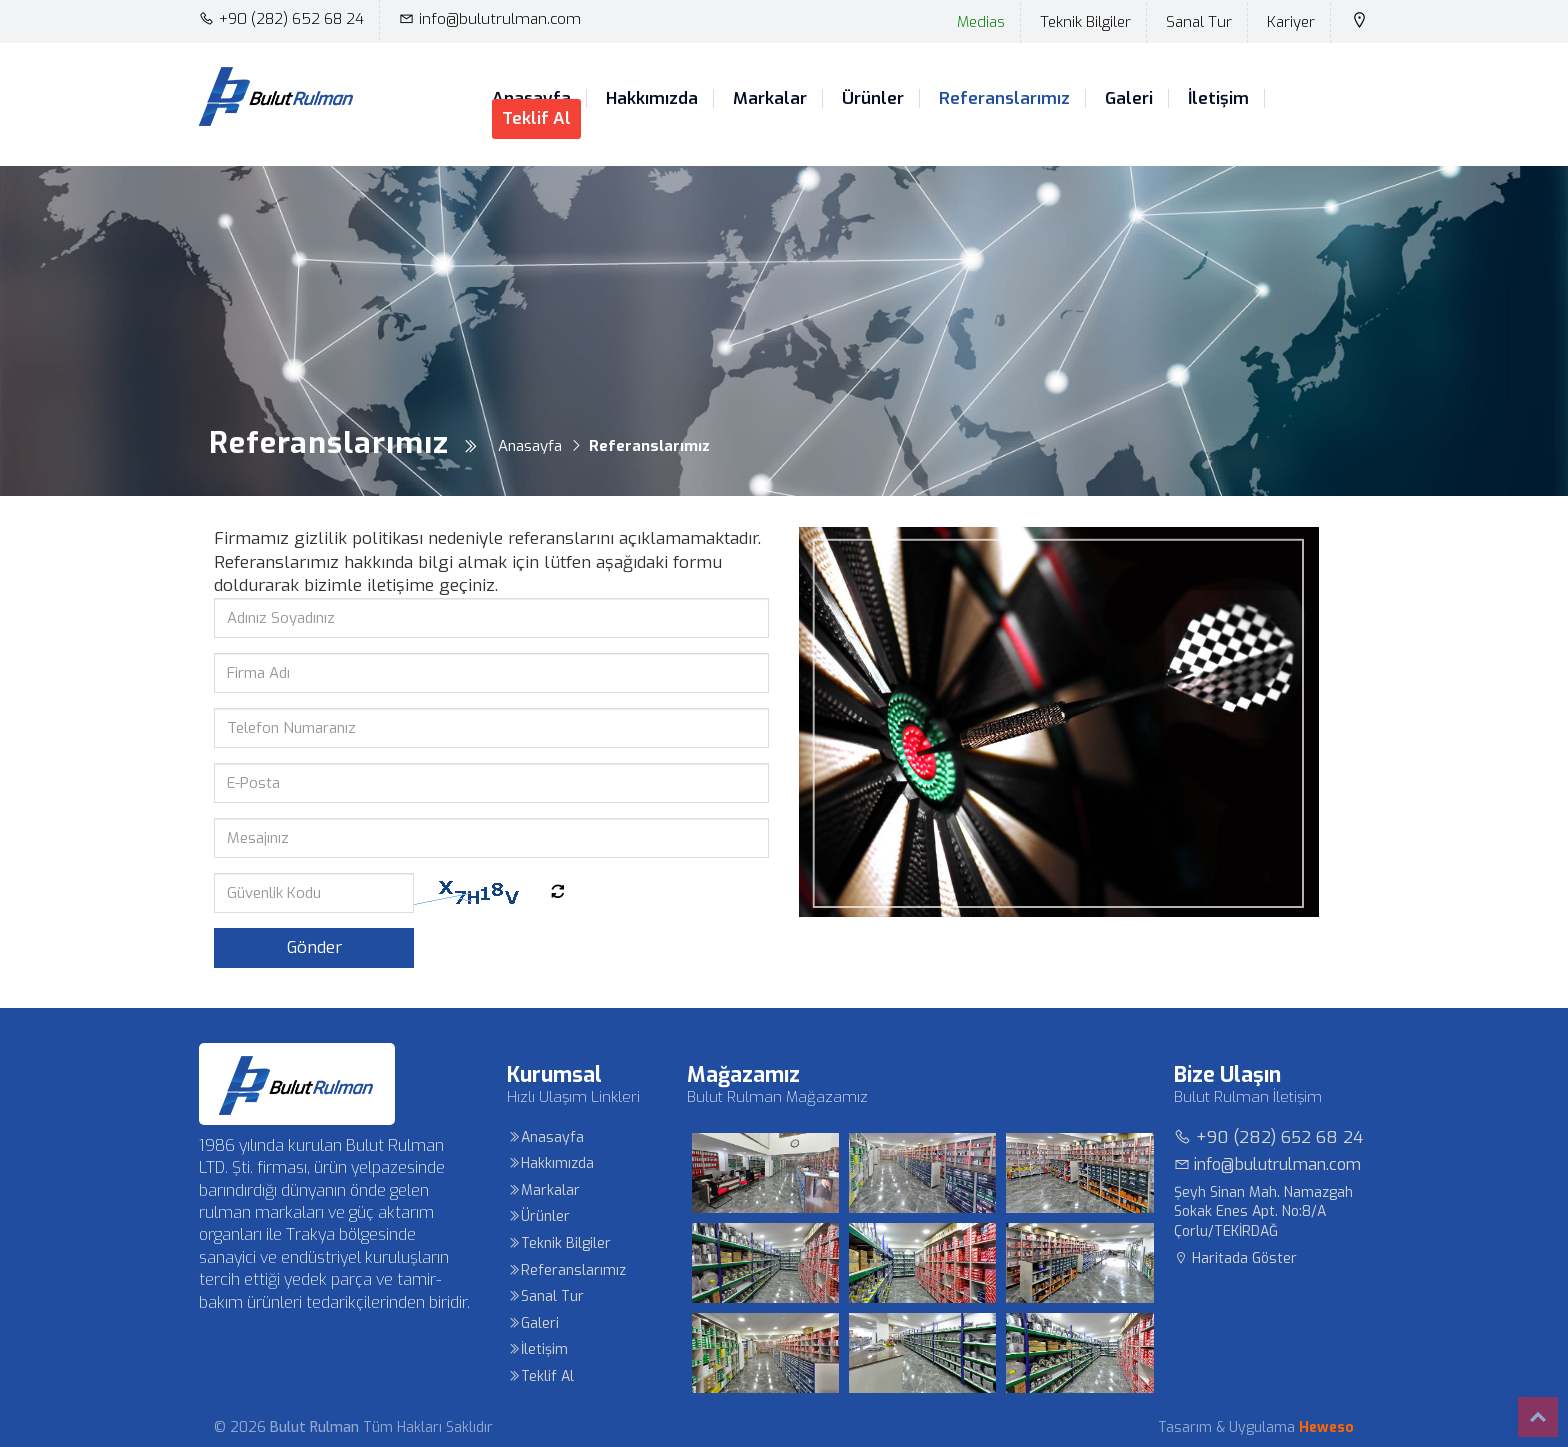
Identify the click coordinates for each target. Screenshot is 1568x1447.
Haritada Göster (1235, 1258)
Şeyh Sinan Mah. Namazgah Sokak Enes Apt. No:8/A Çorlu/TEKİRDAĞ (1263, 1212)
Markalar (770, 99)
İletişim (1218, 99)
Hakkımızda (652, 99)
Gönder (314, 947)
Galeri (1129, 99)
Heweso (1326, 1427)
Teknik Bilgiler (1085, 22)
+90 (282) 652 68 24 (281, 19)
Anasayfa (545, 1137)
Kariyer (1291, 22)
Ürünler (873, 99)
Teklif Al (536, 118)
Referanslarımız (1004, 99)
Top (1538, 1417)
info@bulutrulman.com (490, 19)
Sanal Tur (1199, 22)
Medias (981, 22)
